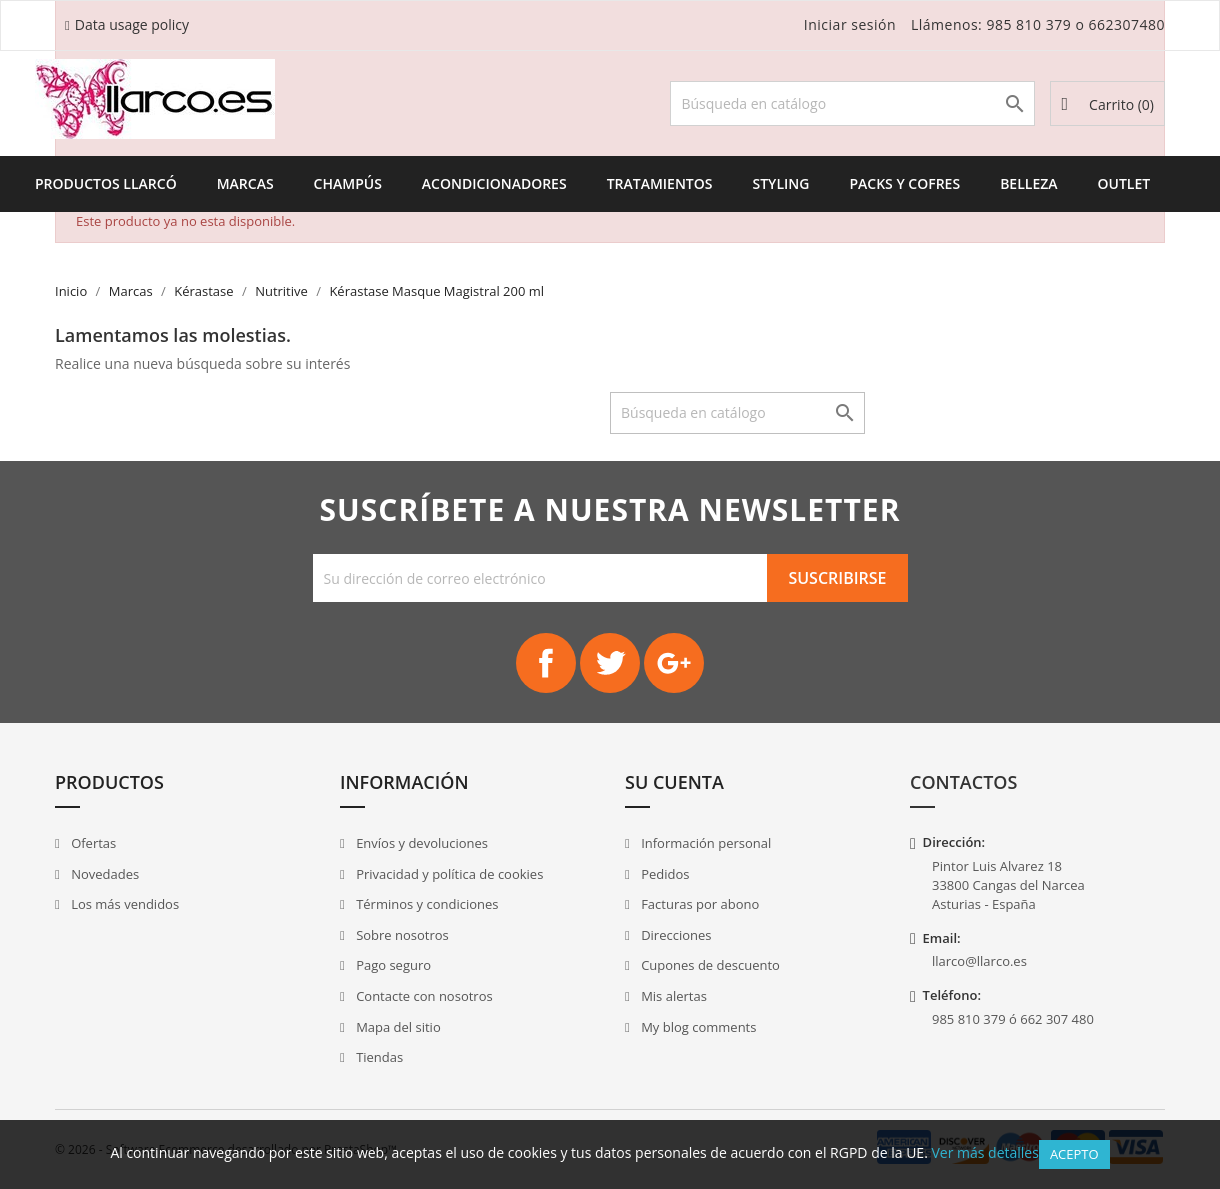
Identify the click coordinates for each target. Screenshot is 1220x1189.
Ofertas (92, 843)
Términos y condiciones (426, 904)
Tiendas (378, 1057)
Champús (348, 183)
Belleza (1028, 183)
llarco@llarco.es (979, 961)
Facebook (546, 663)
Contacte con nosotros (423, 996)
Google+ (674, 663)
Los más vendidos (123, 904)
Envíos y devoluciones (420, 843)
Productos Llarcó (106, 183)
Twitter (610, 663)
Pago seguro (392, 965)
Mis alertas (672, 996)
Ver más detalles (984, 1152)
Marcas (245, 183)
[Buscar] (852, 103)
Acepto (1074, 1154)
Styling (780, 183)
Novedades (103, 874)
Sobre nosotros (401, 935)
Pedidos (664, 874)
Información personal (705, 843)
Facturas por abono (699, 904)
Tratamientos (660, 183)
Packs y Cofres (904, 183)
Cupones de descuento (709, 965)
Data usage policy (132, 24)
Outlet (1124, 183)
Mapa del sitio (397, 1027)
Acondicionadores (494, 183)
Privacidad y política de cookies (448, 874)
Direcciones (675, 935)
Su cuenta (674, 782)
